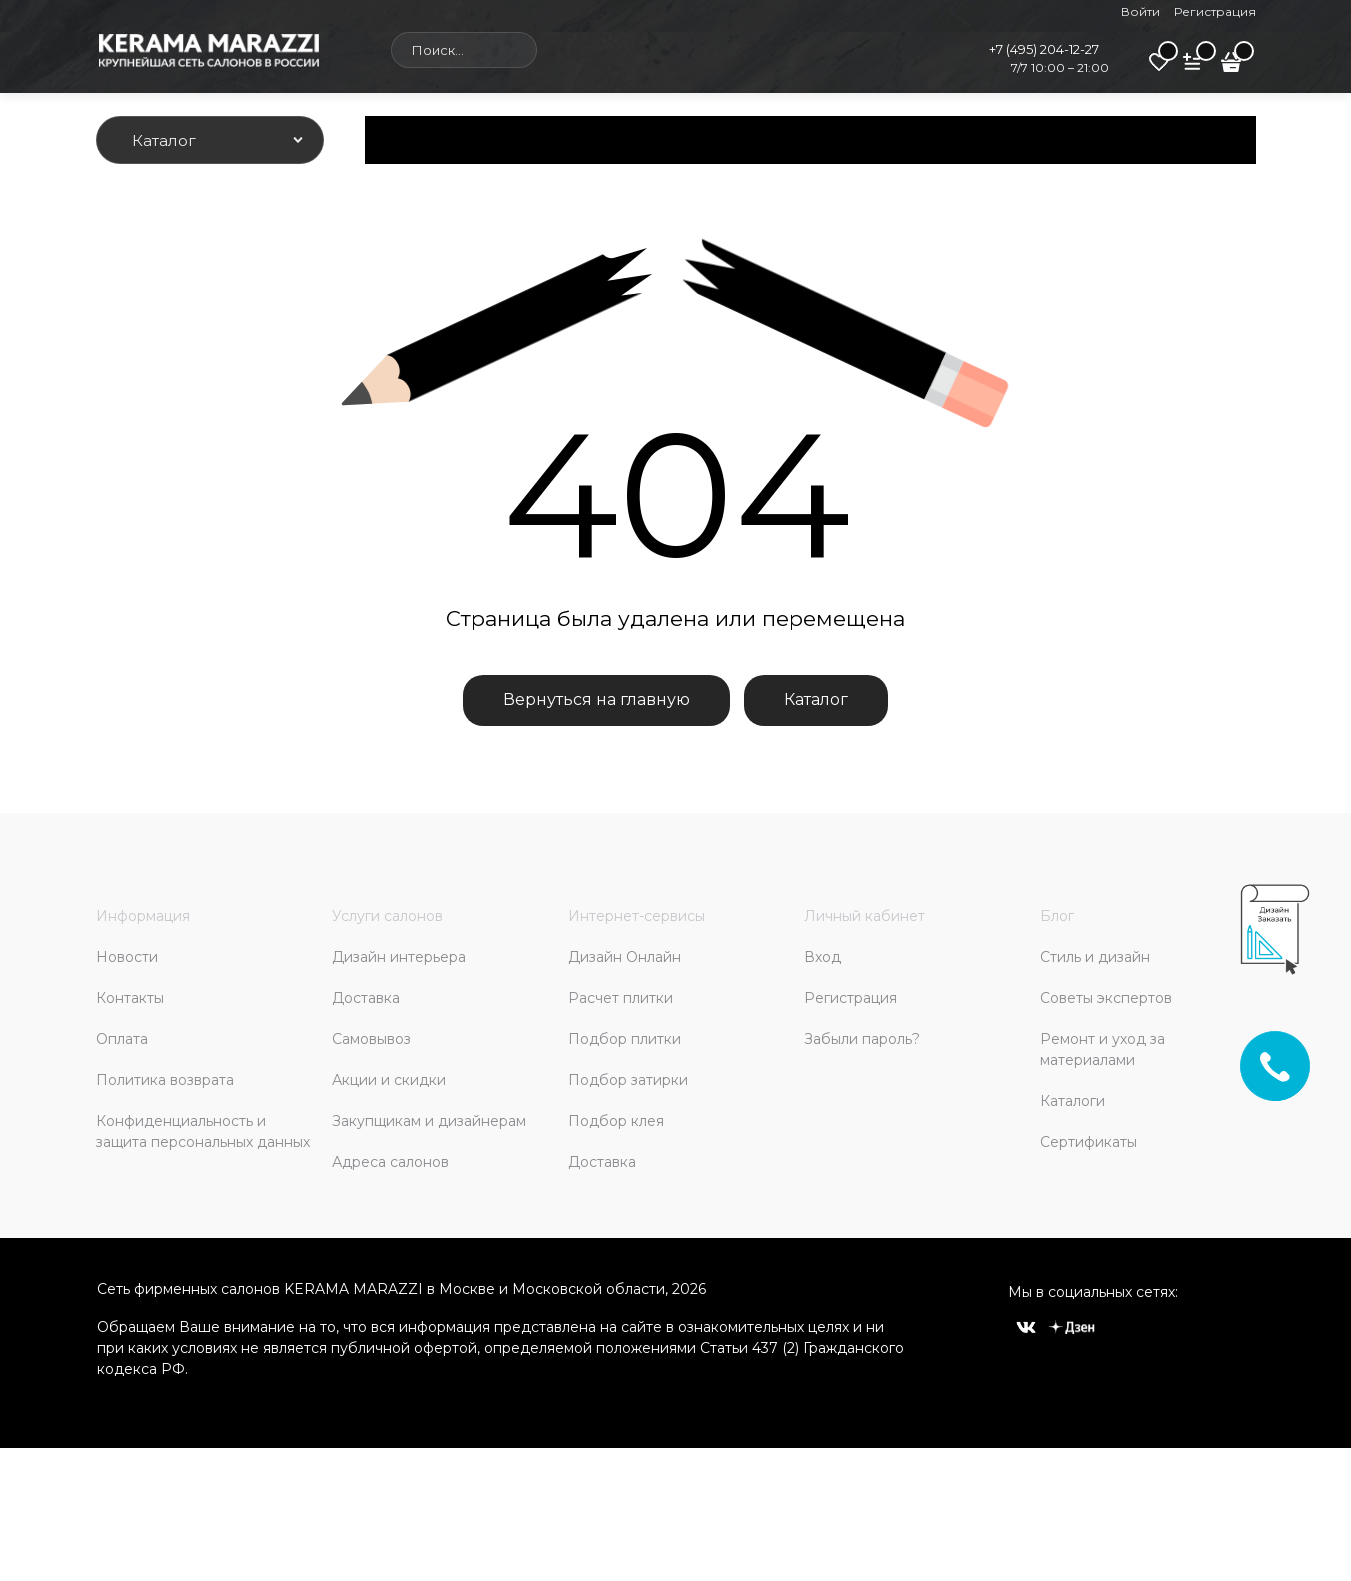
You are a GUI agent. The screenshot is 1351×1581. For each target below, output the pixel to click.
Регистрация (1215, 11)
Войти (1140, 11)
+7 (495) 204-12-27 (1044, 49)
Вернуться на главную (596, 699)
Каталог (816, 699)
